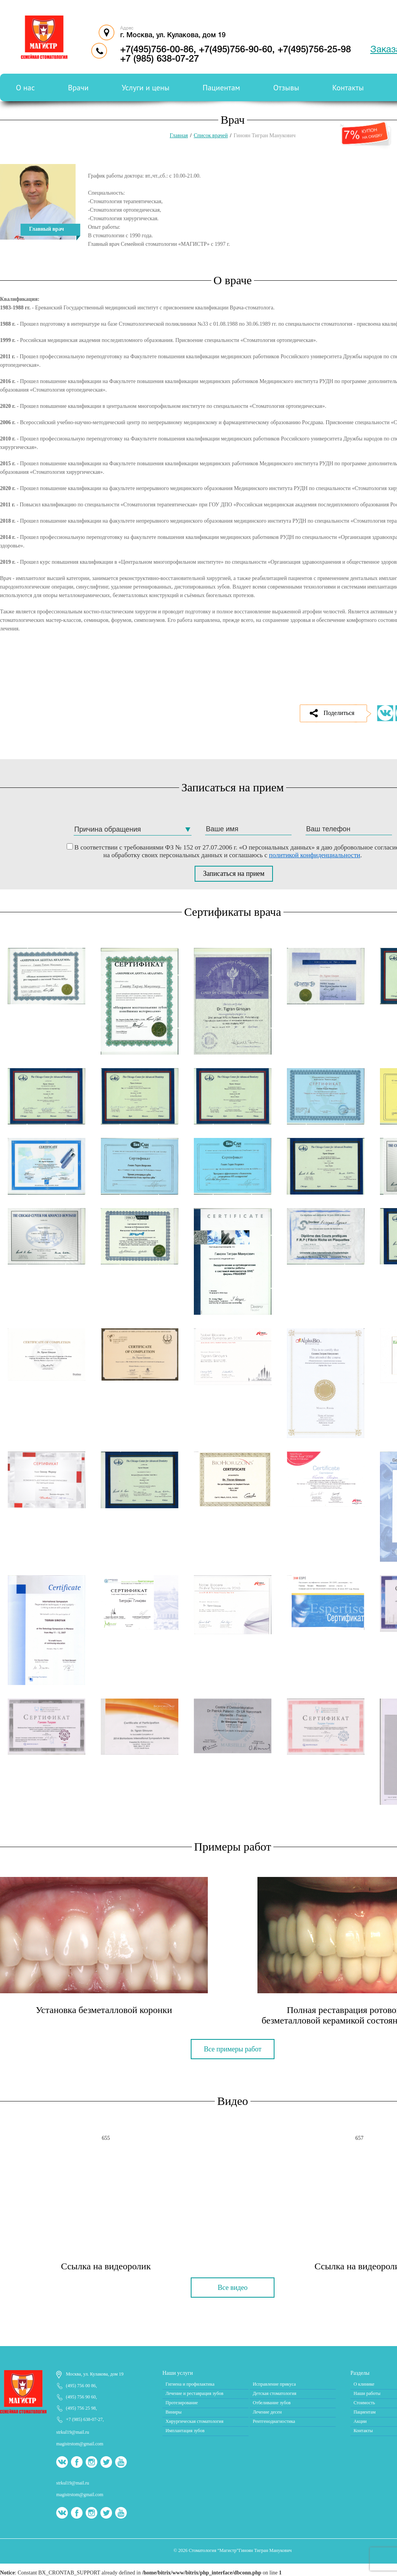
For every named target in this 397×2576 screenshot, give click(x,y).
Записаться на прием (233, 873)
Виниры (173, 2412)
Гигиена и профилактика (190, 2384)
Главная (179, 135)
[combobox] (133, 830)
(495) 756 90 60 (81, 2397)
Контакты (348, 88)
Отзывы (286, 88)
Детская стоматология (274, 2393)
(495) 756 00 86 (81, 2385)
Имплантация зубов (185, 2430)
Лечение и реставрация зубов (194, 2393)
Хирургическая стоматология (194, 2421)
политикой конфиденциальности (314, 855)
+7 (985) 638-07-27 (84, 2419)
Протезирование (182, 2402)
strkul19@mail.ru (72, 2432)
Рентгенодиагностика (274, 2421)
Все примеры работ (233, 2049)
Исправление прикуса (274, 2384)
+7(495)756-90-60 (235, 50)
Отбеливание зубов (272, 2402)
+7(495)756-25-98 (314, 50)
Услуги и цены (145, 88)
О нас (25, 88)
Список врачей (211, 135)
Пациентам (221, 88)
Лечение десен (267, 2412)
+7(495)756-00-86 (156, 50)
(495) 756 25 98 (81, 2408)
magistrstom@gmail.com (79, 2444)
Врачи (78, 88)
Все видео (233, 2287)
